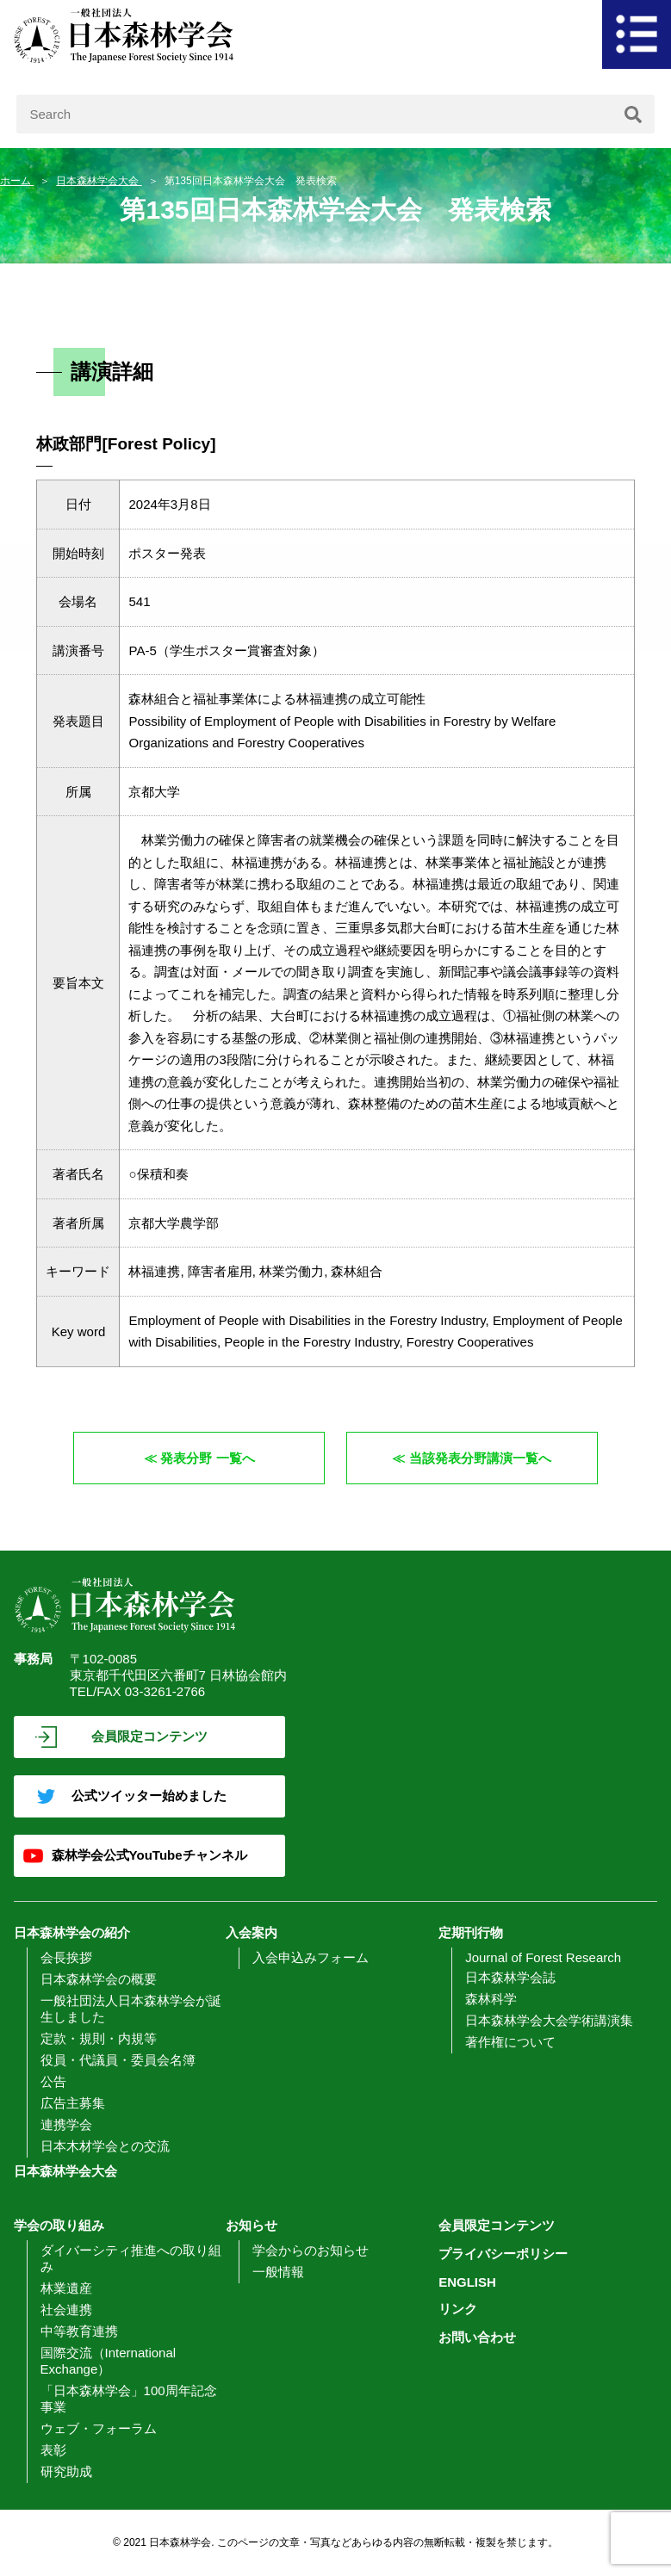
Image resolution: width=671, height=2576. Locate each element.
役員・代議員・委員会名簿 (118, 2060)
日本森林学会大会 (98, 181)
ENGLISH (467, 2282)
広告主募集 (72, 2103)
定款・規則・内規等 (98, 2038)
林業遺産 (66, 2288)
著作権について (510, 2041)
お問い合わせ (477, 2337)
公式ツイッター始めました (149, 1795)
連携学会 (66, 2124)
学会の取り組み (59, 2225)
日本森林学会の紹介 (72, 1932)
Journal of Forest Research (543, 1957)
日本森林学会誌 (510, 1977)
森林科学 (491, 1998)
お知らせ (251, 2225)
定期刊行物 (470, 1932)
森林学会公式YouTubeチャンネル (149, 1855)
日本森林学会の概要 (98, 1979)
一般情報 (278, 2271)
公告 (53, 2081)
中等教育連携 (79, 2331)
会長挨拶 (66, 1957)
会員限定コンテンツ (149, 1736)
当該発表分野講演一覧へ (480, 1458)
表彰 (53, 2450)
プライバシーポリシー (503, 2253)
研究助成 (66, 2471)
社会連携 (66, 2309)
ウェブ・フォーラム (98, 2428)
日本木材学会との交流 (105, 2146)
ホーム (17, 181)
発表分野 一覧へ (207, 1458)
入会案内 (251, 1932)
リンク (457, 2308)
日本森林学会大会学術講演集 (549, 2020)
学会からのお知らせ (310, 2250)
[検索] (633, 114)
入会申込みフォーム (310, 1957)
